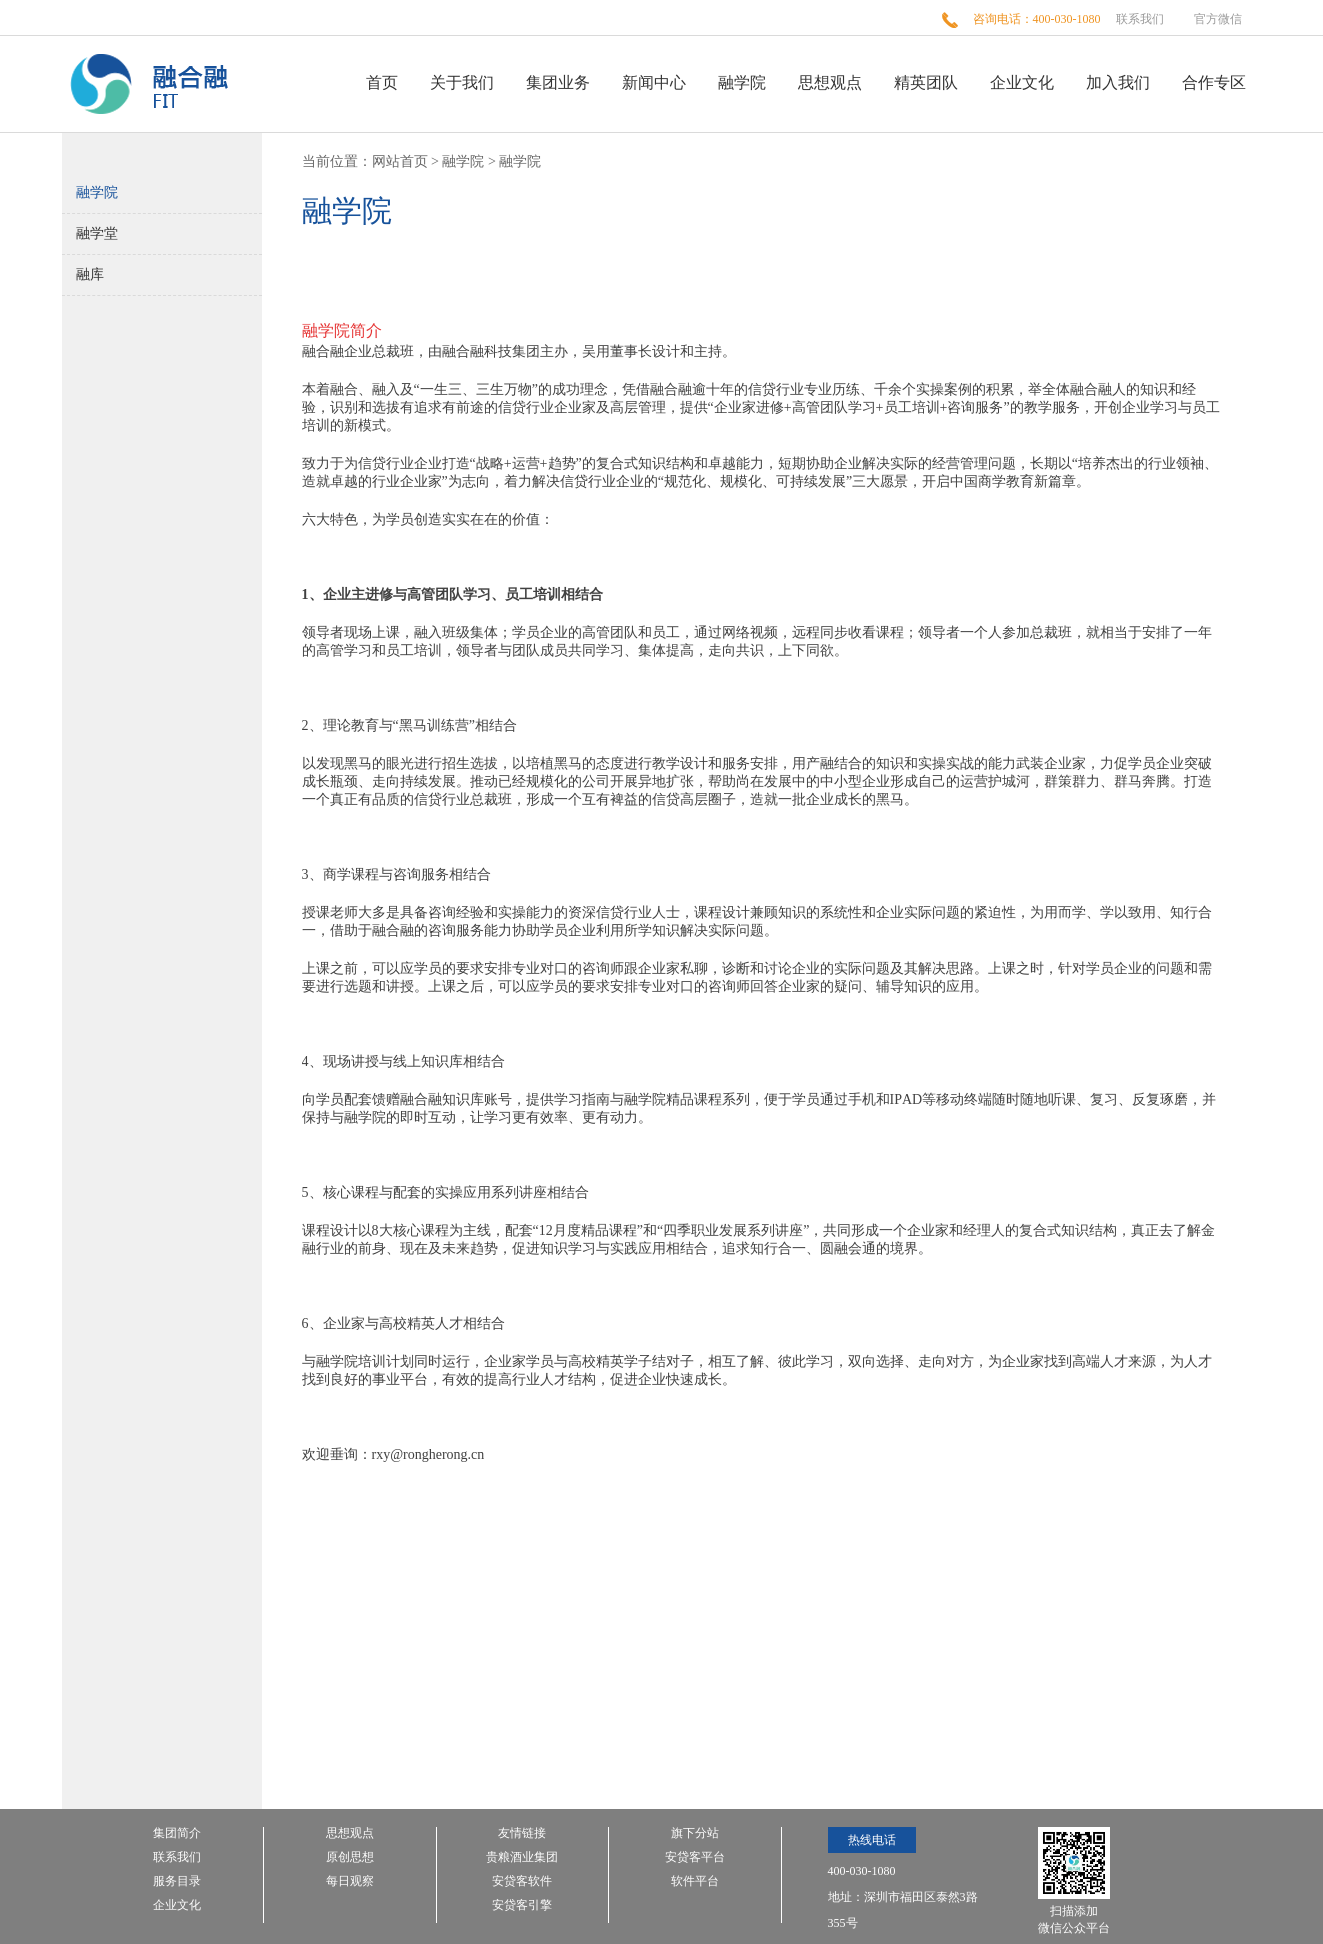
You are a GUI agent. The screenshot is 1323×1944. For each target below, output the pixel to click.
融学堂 (97, 233)
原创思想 (350, 1857)
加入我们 (1118, 82)
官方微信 (1218, 19)
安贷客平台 (695, 1857)
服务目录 (177, 1881)
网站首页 (400, 161)
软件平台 (695, 1881)
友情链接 (522, 1833)
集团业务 (558, 82)
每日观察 (350, 1881)
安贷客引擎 (522, 1905)
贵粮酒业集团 (522, 1857)
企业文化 (1022, 82)
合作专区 (1214, 82)
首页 (382, 82)
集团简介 (177, 1833)
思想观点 (830, 82)
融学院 (742, 82)
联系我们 (1140, 19)
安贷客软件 (522, 1881)
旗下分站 (695, 1833)
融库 (90, 274)
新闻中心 (654, 82)
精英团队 (926, 82)
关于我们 (462, 82)
